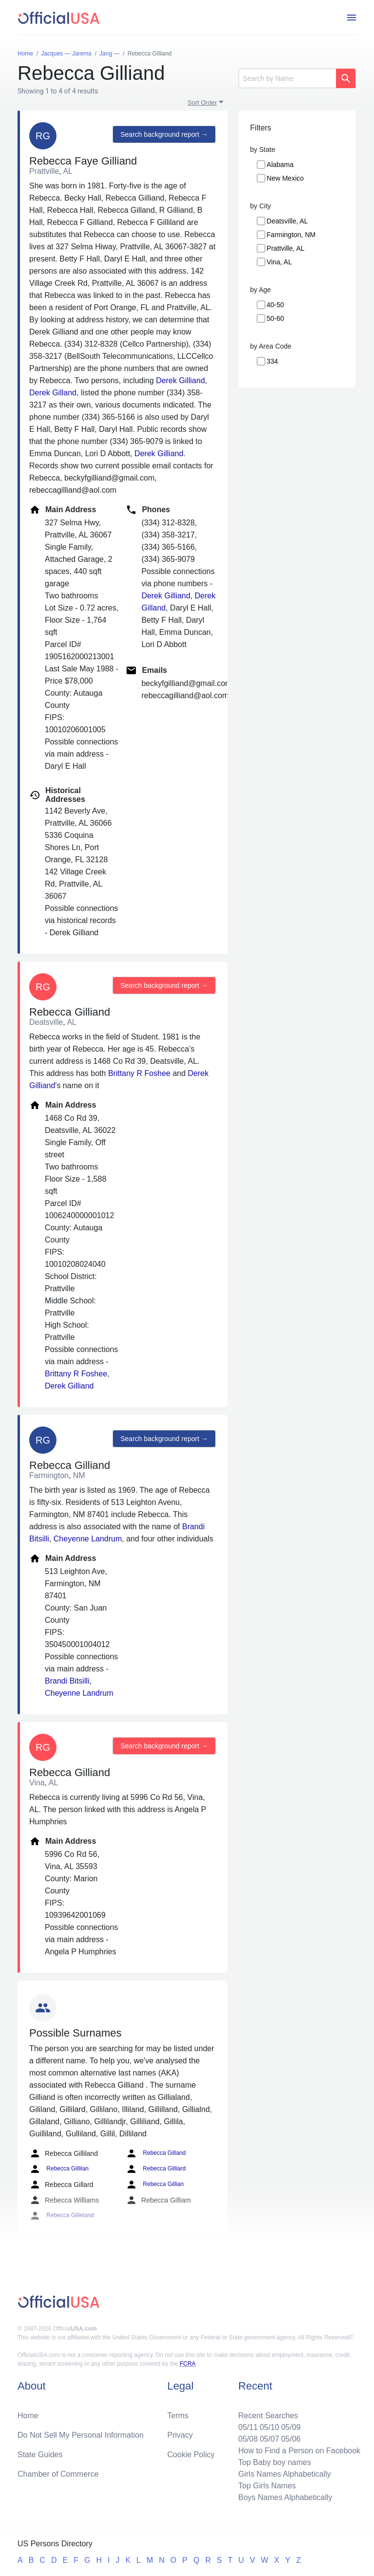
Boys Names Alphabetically (285, 2497)
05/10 (269, 2427)
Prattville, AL (286, 248)
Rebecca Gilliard (156, 2169)
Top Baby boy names (274, 2462)
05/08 (248, 2439)
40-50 (275, 304)
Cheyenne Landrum (88, 1539)
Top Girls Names (267, 2486)
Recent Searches (268, 2415)
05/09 (290, 2427)
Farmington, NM (291, 234)
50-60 (275, 318)
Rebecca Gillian (155, 2184)
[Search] (287, 78)
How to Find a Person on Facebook (299, 2450)
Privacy (180, 2435)
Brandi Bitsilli (67, 1681)
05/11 (248, 2427)
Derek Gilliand (180, 380)
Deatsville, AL (287, 221)
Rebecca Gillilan (59, 2169)
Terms (178, 2415)
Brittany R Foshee (139, 1073)
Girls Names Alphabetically (284, 2474)
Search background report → (164, 134)
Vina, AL (279, 262)
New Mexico (285, 178)
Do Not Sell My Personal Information (81, 2435)
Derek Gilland (52, 393)
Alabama (280, 164)
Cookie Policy (191, 2454)
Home (28, 2415)
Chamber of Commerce (58, 2474)
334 (272, 361)
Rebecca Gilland (156, 2153)
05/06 (290, 2439)
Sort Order (202, 102)
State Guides (40, 2454)
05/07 (269, 2439)
